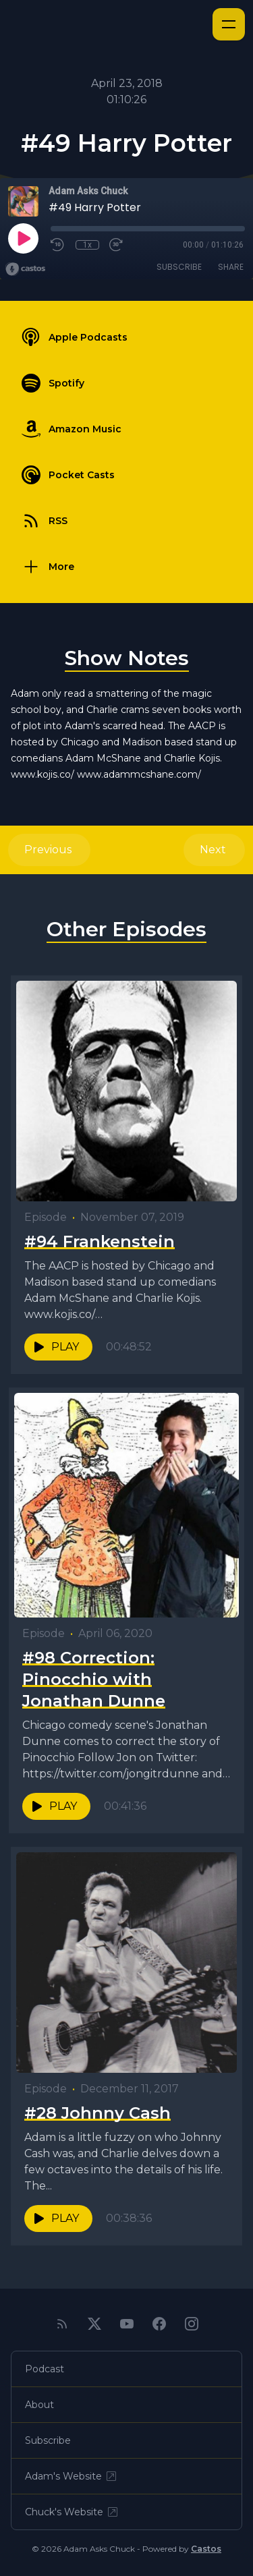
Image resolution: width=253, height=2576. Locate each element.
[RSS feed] (62, 2323)
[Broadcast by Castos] (25, 269)
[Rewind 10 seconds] (58, 244)
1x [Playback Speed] (87, 245)
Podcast (44, 2369)
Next (214, 849)
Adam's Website (71, 2476)
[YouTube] (126, 2323)
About (39, 2405)
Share (231, 267)
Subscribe (179, 267)
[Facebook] (159, 2323)
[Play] (23, 238)
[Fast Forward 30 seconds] (116, 244)
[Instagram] (191, 2323)
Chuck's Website (72, 2512)
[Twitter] (94, 2323)
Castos (206, 2549)
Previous (49, 849)
